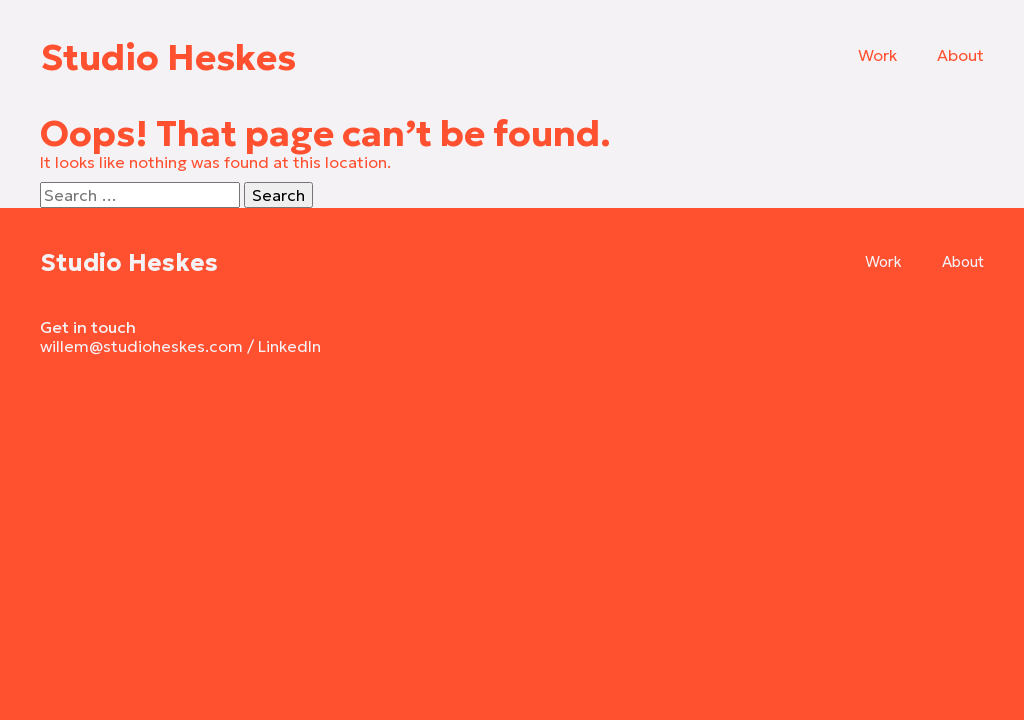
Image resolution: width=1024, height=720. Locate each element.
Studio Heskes (168, 57)
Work (877, 55)
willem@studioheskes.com (141, 346)
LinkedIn (289, 346)
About (960, 55)
